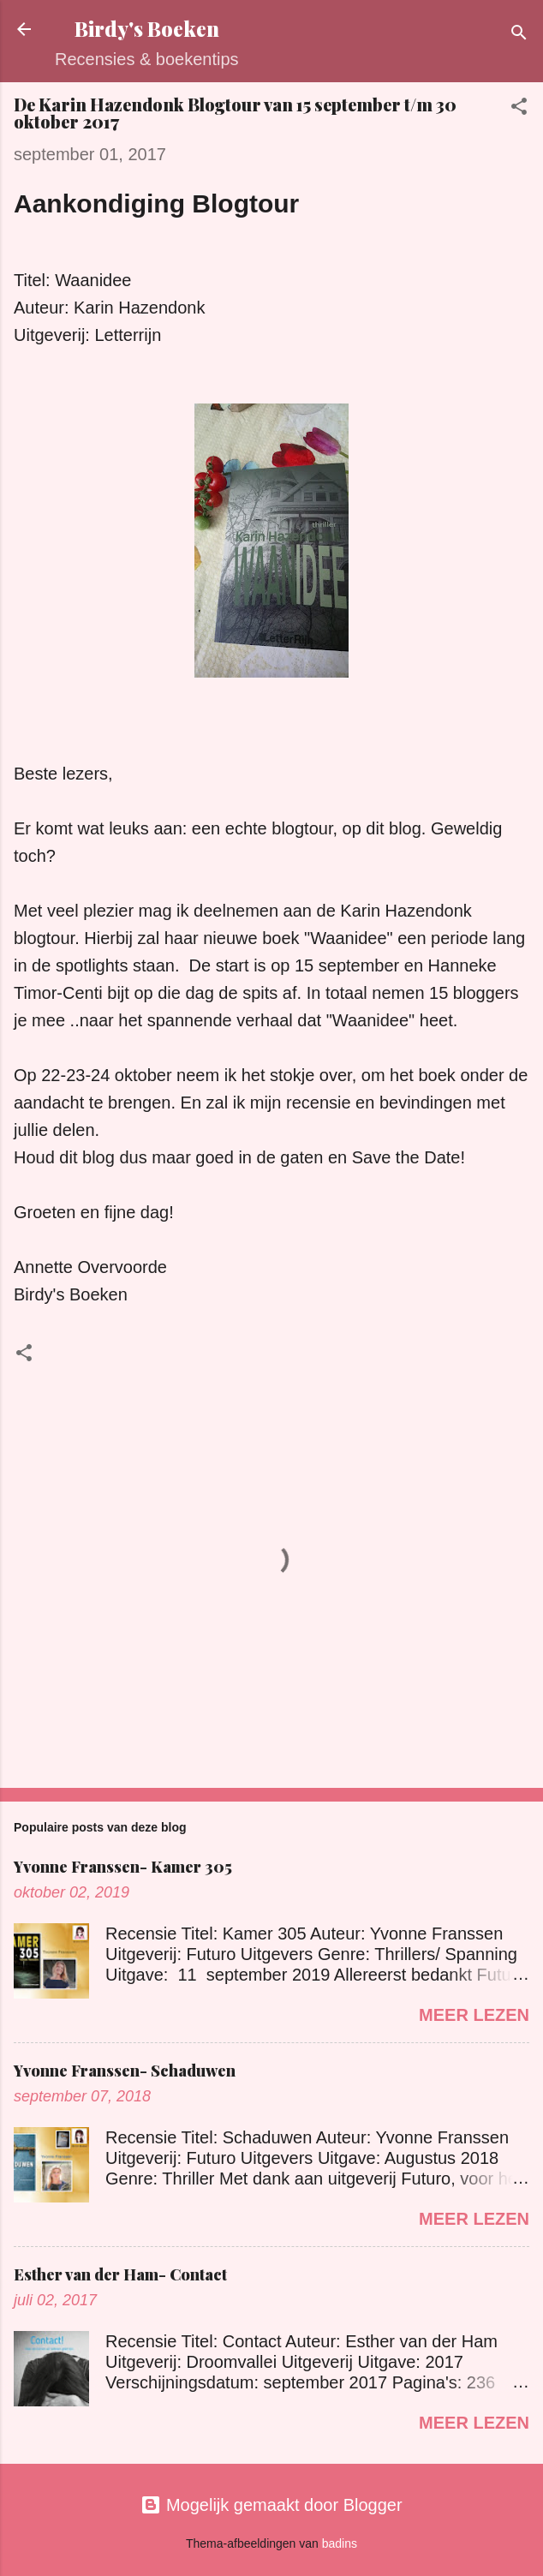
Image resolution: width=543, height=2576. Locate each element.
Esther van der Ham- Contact (120, 2274)
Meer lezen (474, 2014)
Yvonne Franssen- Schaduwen (125, 2070)
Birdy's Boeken (147, 28)
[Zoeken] (519, 35)
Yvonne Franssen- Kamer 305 (123, 1866)
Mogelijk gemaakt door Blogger (271, 2504)
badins (339, 2543)
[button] (519, 108)
